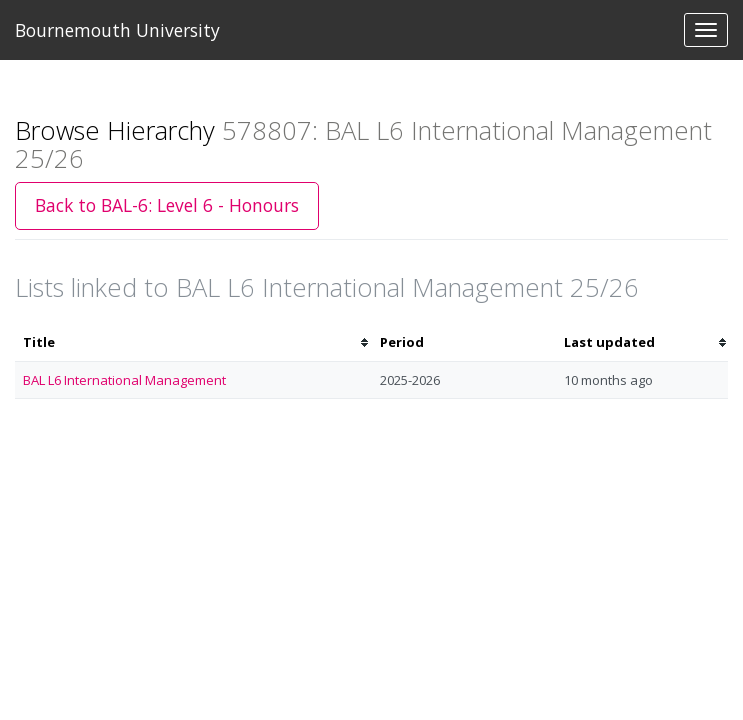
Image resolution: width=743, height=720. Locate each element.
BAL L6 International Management (124, 380)
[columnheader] (193, 342)
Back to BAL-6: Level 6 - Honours (167, 205)
